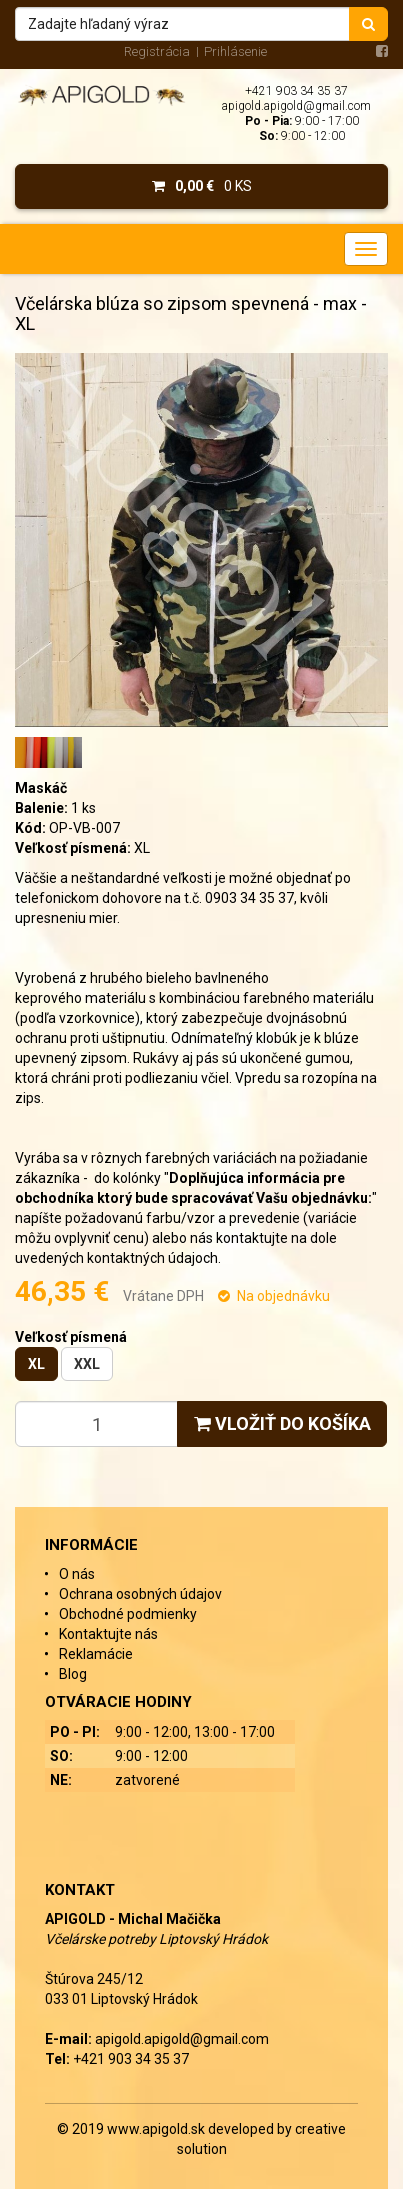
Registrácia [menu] (157, 51)
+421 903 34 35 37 (296, 91)
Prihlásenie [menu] (235, 51)
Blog (73, 1674)
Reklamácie (96, 1654)
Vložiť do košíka (282, 1423)
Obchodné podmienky (128, 1614)
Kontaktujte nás (108, 1634)
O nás (77, 1574)
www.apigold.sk (157, 2129)
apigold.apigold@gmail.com (296, 106)
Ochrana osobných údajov (140, 1594)
